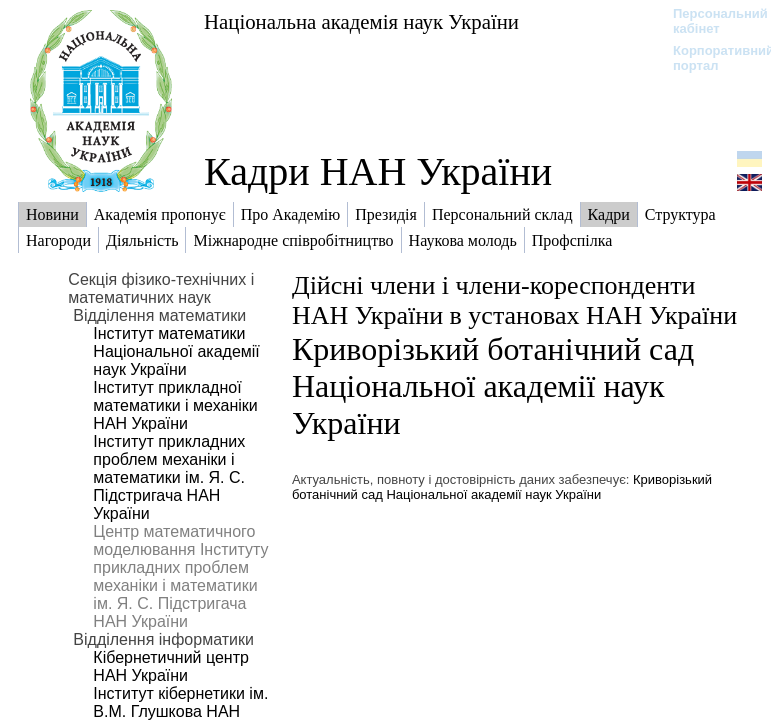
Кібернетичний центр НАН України (171, 666)
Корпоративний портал (710, 58)
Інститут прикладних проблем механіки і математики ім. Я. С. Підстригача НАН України (169, 477)
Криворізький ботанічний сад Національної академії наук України (493, 386)
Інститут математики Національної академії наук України (176, 351)
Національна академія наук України (361, 21)
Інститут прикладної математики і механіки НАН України (175, 405)
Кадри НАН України (378, 171)
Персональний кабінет (710, 21)
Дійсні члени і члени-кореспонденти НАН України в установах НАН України (514, 300)
